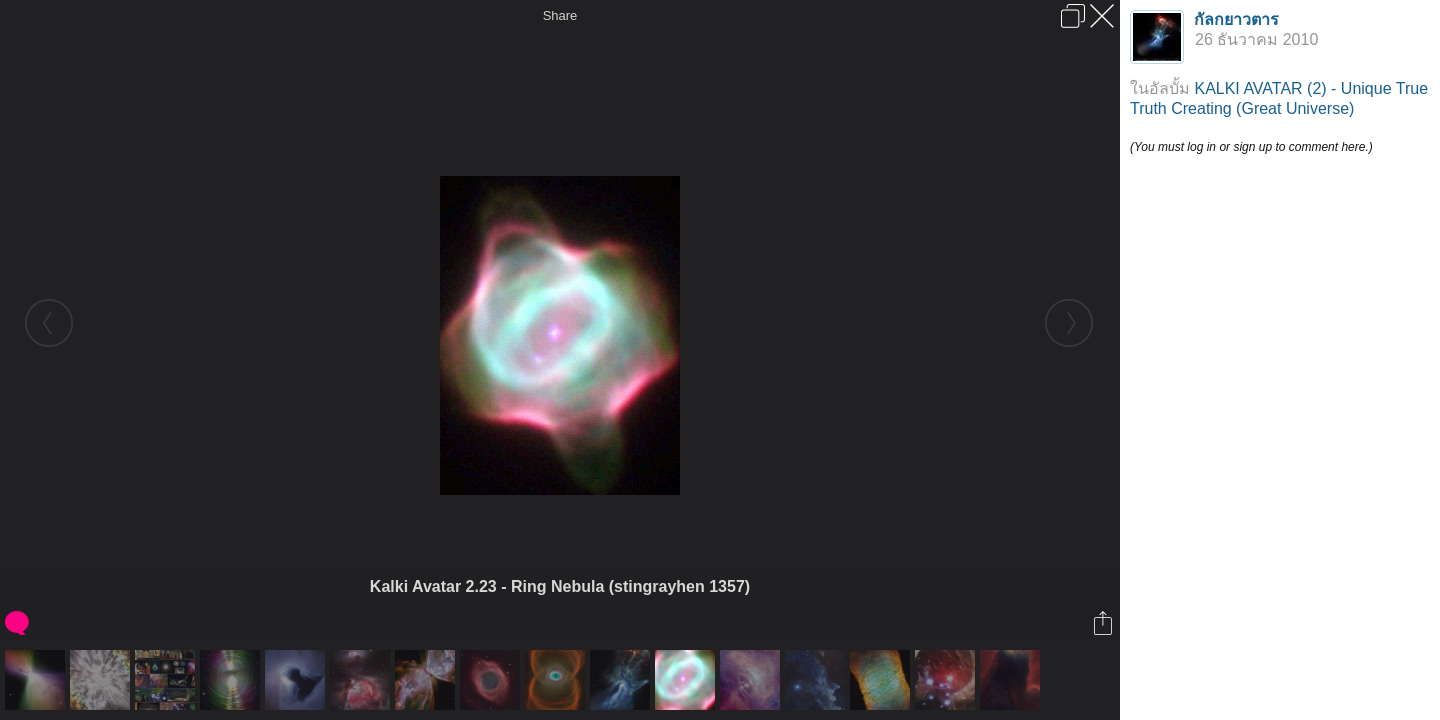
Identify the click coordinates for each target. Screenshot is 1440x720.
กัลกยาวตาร (1236, 19)
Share (560, 15)
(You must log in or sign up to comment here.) (1251, 147)
